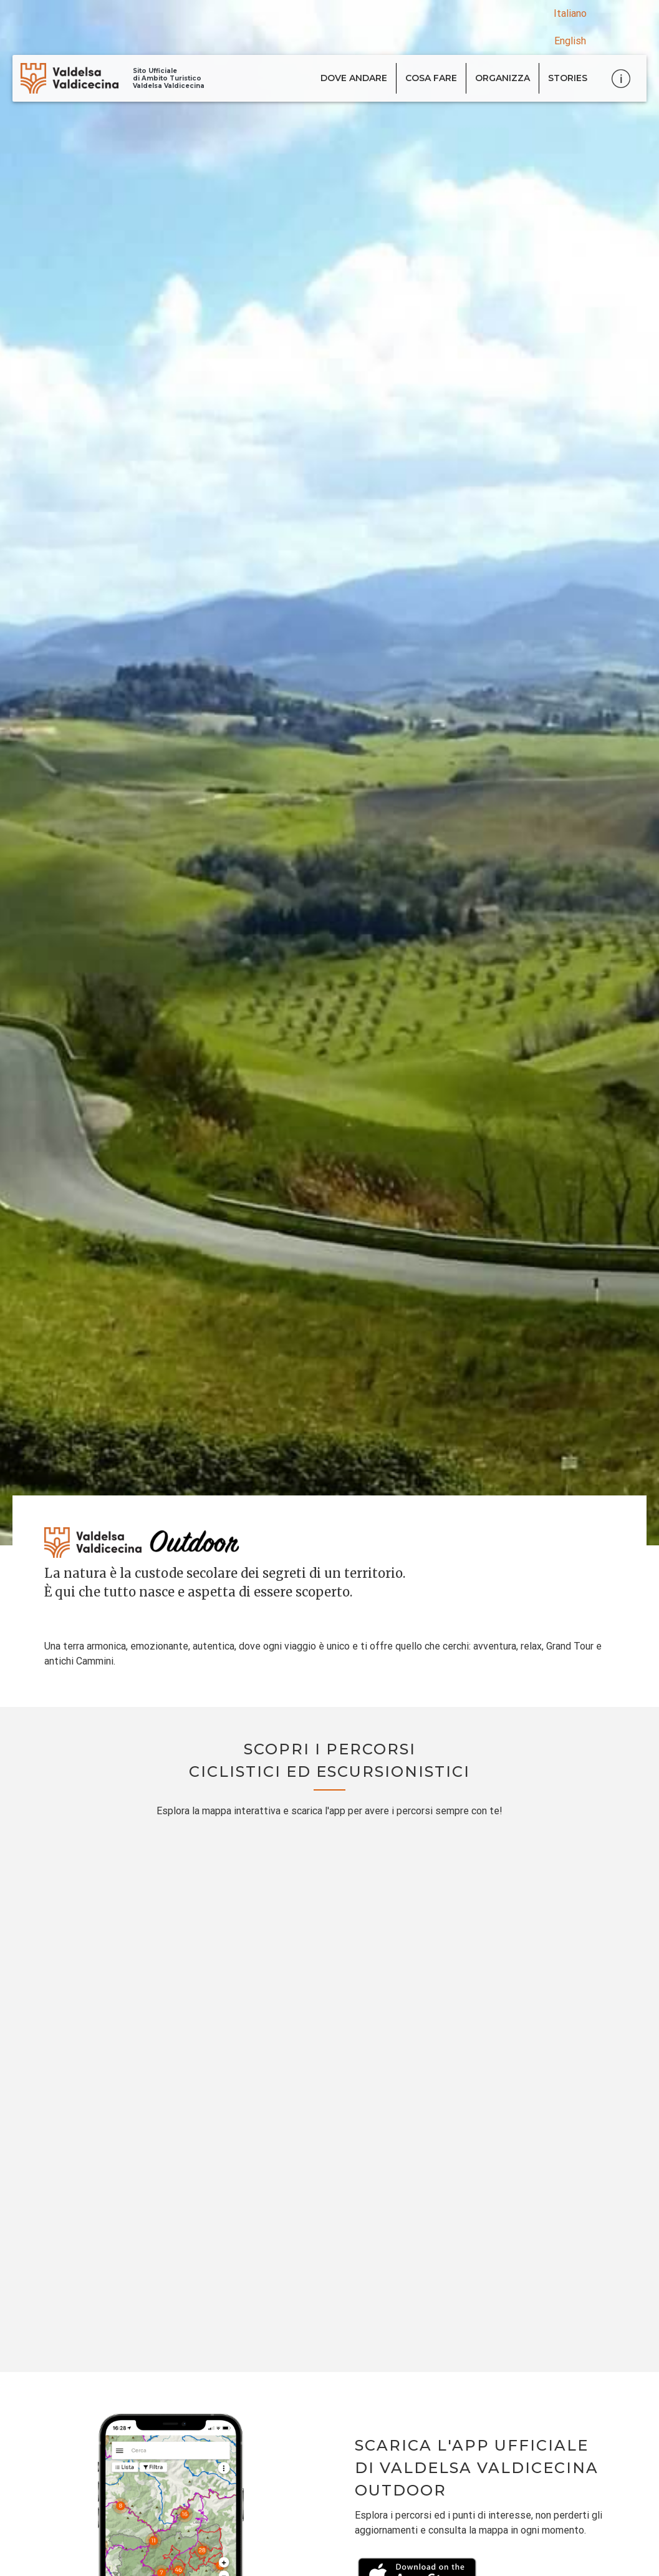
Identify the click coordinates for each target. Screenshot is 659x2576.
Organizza (502, 78)
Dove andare (353, 78)
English (570, 41)
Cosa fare (431, 78)
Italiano (570, 13)
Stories (567, 78)
